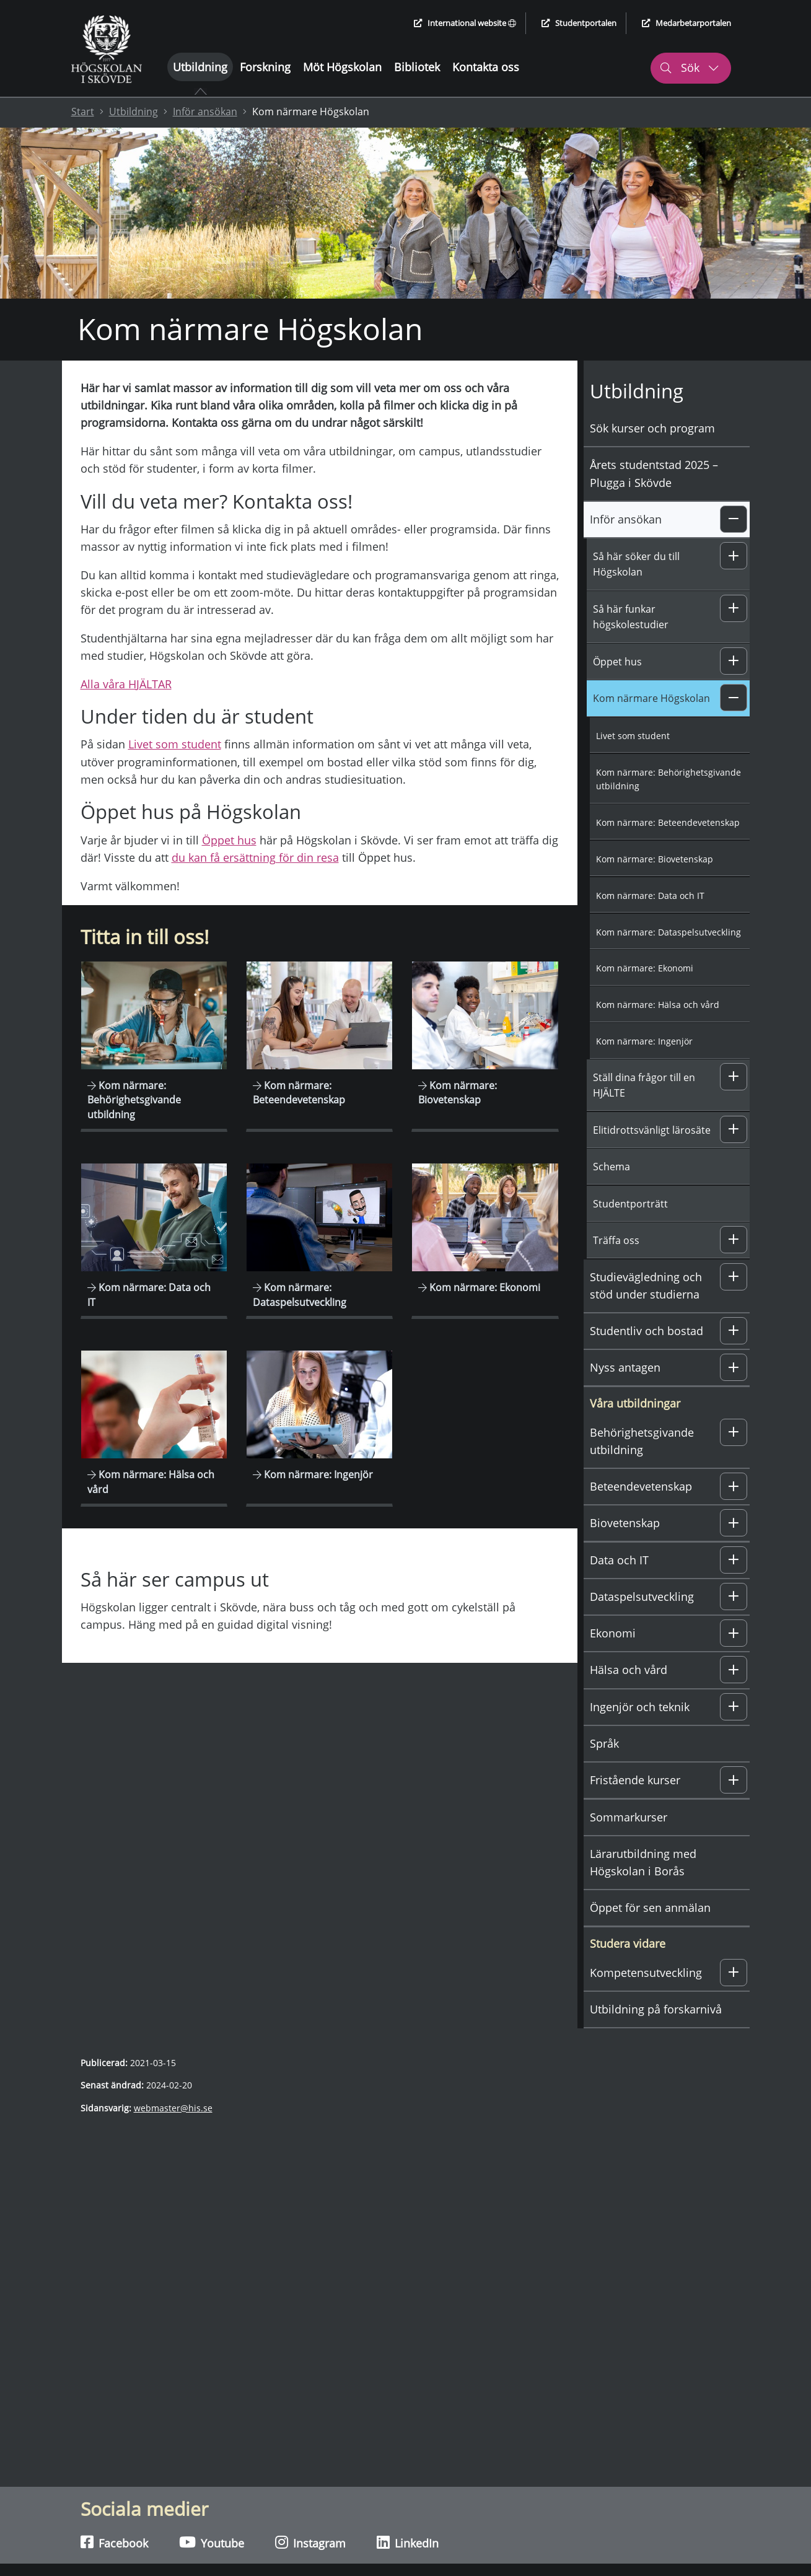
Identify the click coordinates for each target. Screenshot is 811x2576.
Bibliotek (417, 66)
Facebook (114, 2542)
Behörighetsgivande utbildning (642, 1441)
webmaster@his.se (173, 2108)
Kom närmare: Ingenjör (644, 1041)
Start (82, 111)
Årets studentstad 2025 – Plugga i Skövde (654, 473)
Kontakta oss (485, 66)
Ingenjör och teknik (640, 1706)
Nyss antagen (625, 1367)
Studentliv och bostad (646, 1330)
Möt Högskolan (342, 66)
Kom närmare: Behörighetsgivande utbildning (668, 779)
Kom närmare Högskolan (651, 698)
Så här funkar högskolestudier (631, 616)
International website (465, 22)
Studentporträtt (630, 1204)
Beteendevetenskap (641, 1486)
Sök (689, 67)
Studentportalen (578, 22)
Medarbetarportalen (686, 22)
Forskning (265, 66)
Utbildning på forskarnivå (656, 2009)
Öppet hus (229, 840)
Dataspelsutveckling (642, 1596)
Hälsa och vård (628, 1669)
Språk (604, 1743)
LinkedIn (408, 2542)
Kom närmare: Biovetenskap (654, 859)
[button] (733, 519)
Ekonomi (613, 1633)
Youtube (211, 2542)
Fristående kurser (635, 1779)
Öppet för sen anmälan (650, 1907)
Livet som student (174, 744)
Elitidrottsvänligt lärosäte (652, 1130)
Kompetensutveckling (646, 1972)
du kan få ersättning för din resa (255, 857)
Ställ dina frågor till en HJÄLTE (644, 1085)
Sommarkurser (628, 1817)
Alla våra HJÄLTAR (126, 684)
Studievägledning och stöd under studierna (646, 1285)
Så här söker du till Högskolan (636, 564)
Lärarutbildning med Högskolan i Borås (643, 1862)
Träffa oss (616, 1240)
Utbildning (200, 66)
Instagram (310, 2542)
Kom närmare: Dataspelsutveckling (668, 932)
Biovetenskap (625, 1522)
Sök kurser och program (652, 428)
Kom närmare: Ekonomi (644, 968)
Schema (611, 1166)
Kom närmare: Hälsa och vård (657, 1004)
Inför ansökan (205, 111)
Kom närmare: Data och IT (650, 895)
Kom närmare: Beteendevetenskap (668, 822)
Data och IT (619, 1560)
